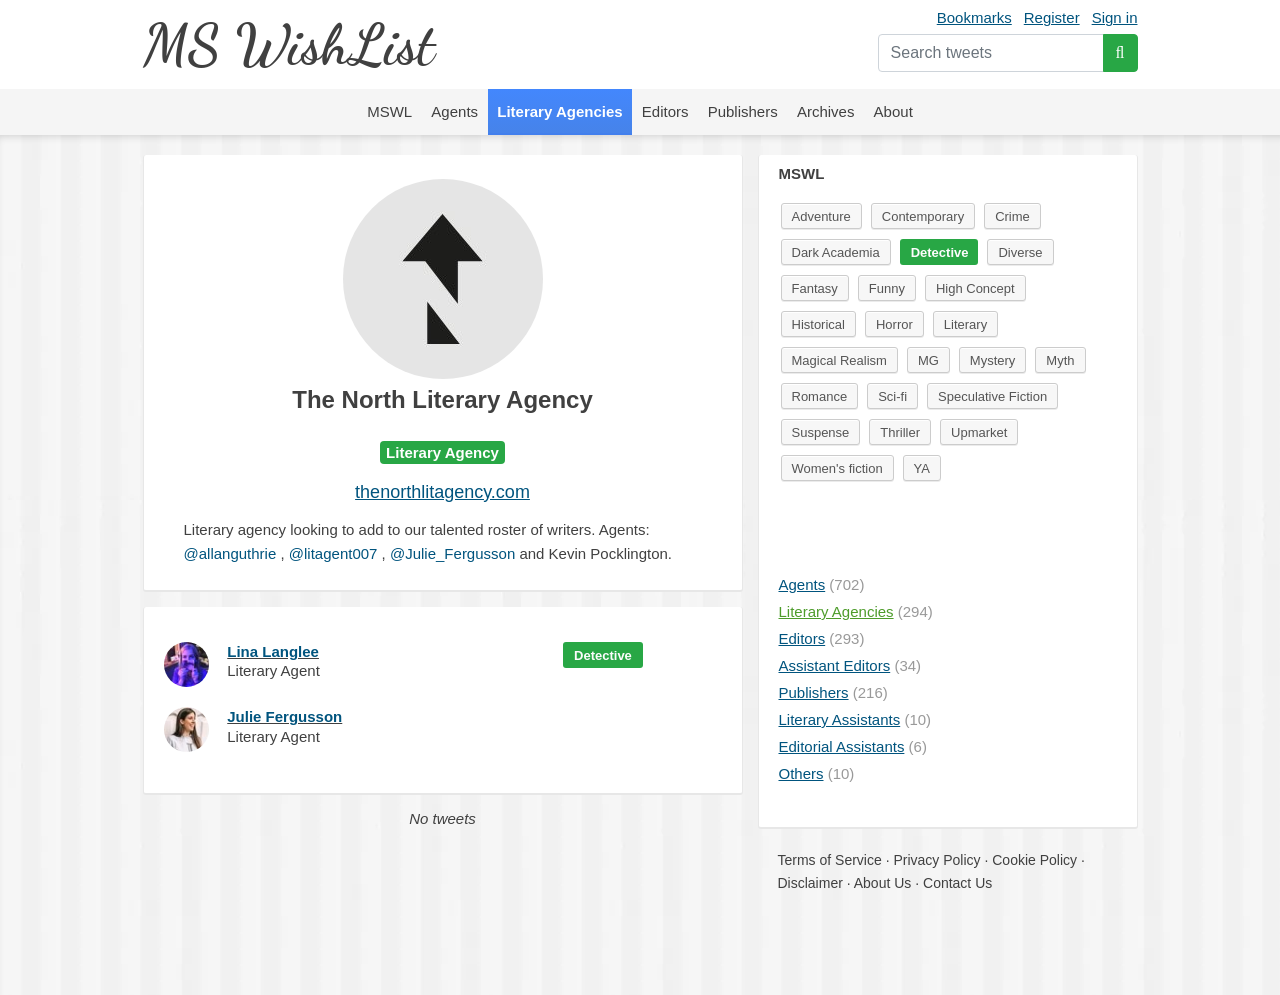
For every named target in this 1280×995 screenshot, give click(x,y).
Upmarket (979, 432)
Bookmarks (974, 17)
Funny (887, 288)
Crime (1012, 216)
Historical (818, 324)
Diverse (1020, 252)
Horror (894, 324)
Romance (820, 396)
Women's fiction (837, 468)
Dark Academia (836, 252)
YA (922, 468)
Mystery (993, 360)
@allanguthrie (230, 553)
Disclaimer (810, 883)
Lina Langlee (273, 651)
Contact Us (957, 883)
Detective (603, 655)
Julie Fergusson (284, 716)
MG (928, 360)
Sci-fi (892, 396)
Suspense (821, 432)
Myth (1060, 360)
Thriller (900, 432)
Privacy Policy (936, 860)
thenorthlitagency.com (442, 492)
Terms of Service (830, 860)
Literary (965, 324)
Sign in (1115, 17)
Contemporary (923, 216)
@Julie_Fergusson (452, 553)
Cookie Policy (1034, 860)
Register (1052, 17)
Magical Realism (839, 360)
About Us (883, 883)
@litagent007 (333, 553)
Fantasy (815, 288)
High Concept (975, 288)
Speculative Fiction (992, 396)
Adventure (821, 216)
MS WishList (288, 44)
